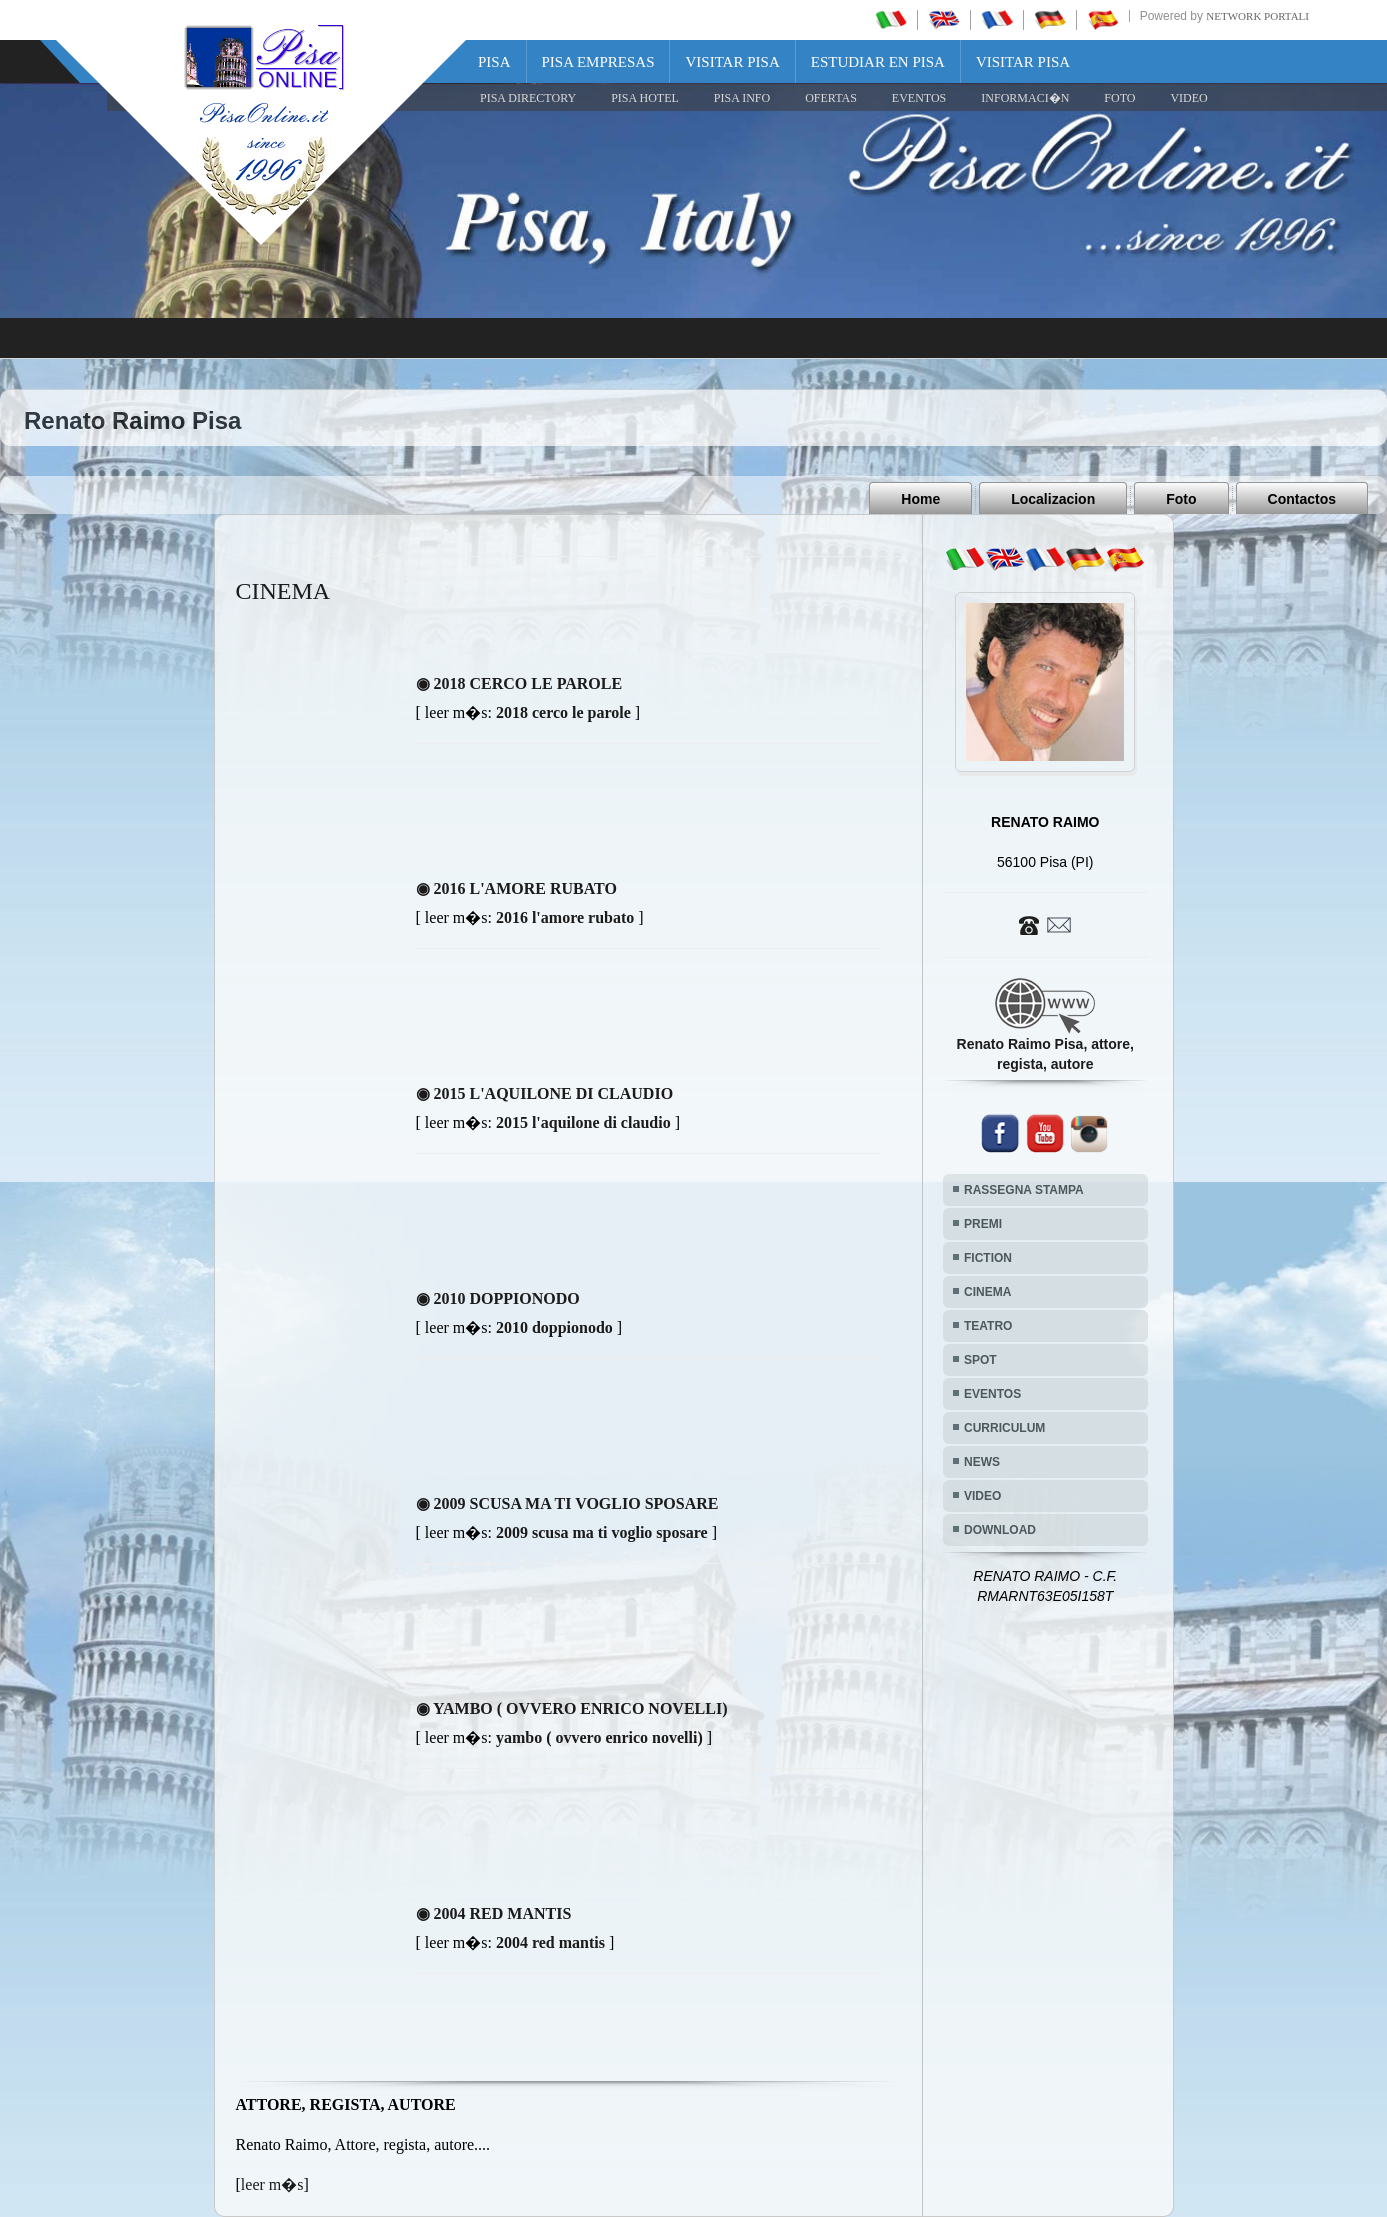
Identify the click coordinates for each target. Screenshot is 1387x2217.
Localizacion (1053, 499)
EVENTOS (919, 98)
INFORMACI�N (1025, 98)
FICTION (988, 1258)
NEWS (982, 1462)
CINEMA (987, 1292)
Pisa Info (742, 98)
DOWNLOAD (1000, 1530)
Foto (1181, 499)
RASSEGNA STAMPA (1024, 1190)
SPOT (980, 1360)
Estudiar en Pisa (878, 62)
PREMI (983, 1224)
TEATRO (988, 1326)
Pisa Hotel (645, 98)
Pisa (494, 62)
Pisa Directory (528, 98)
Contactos (1302, 499)
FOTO (1119, 98)
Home (920, 499)
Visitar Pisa (732, 62)
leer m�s (272, 2184)
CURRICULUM (1004, 1428)
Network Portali (1257, 16)
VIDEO (1188, 98)
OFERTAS (831, 98)
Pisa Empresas (598, 62)
